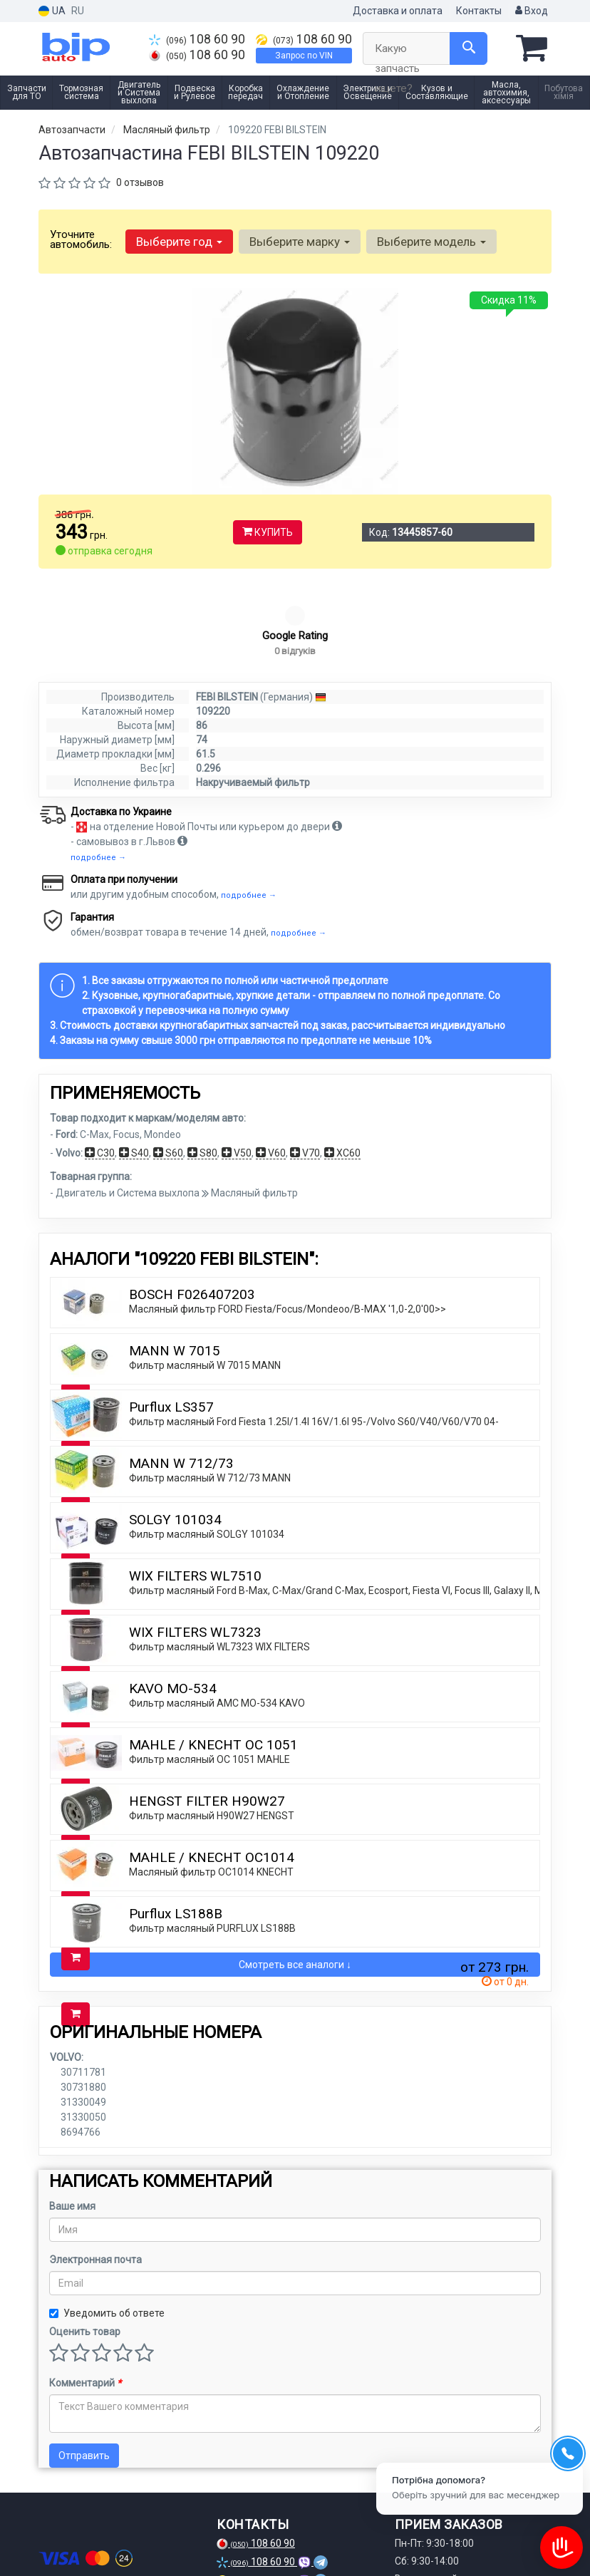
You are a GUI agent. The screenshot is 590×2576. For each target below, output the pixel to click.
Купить (267, 532)
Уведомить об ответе (107, 2226)
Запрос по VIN (304, 56)
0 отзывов (140, 182)
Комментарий (85, 2296)
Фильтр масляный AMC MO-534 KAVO (217, 1616)
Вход (531, 10)
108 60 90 (197, 39)
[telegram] (96, 2539)
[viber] (119, 2539)
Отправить (84, 2368)
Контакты (479, 10)
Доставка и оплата (397, 10)
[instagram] (72, 2539)
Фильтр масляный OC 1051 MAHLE (209, 1672)
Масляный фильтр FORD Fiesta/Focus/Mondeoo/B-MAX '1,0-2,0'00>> (287, 1222)
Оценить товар (84, 2244)
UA (52, 11)
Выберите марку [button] (299, 241)
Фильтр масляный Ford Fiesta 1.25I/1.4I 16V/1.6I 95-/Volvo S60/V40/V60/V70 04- (314, 1334)
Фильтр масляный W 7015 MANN (205, 1278)
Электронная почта (95, 2172)
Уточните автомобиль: (81, 239)
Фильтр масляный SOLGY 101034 (206, 1447)
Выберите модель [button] (431, 241)
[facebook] (49, 2539)
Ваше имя (72, 2119)
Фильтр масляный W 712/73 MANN (210, 1391)
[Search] (468, 48)
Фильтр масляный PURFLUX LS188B (212, 1841)
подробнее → (98, 770)
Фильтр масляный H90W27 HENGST (211, 1728)
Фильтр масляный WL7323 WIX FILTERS (219, 1560)
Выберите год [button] (179, 241)
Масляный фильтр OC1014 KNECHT (211, 1785)
